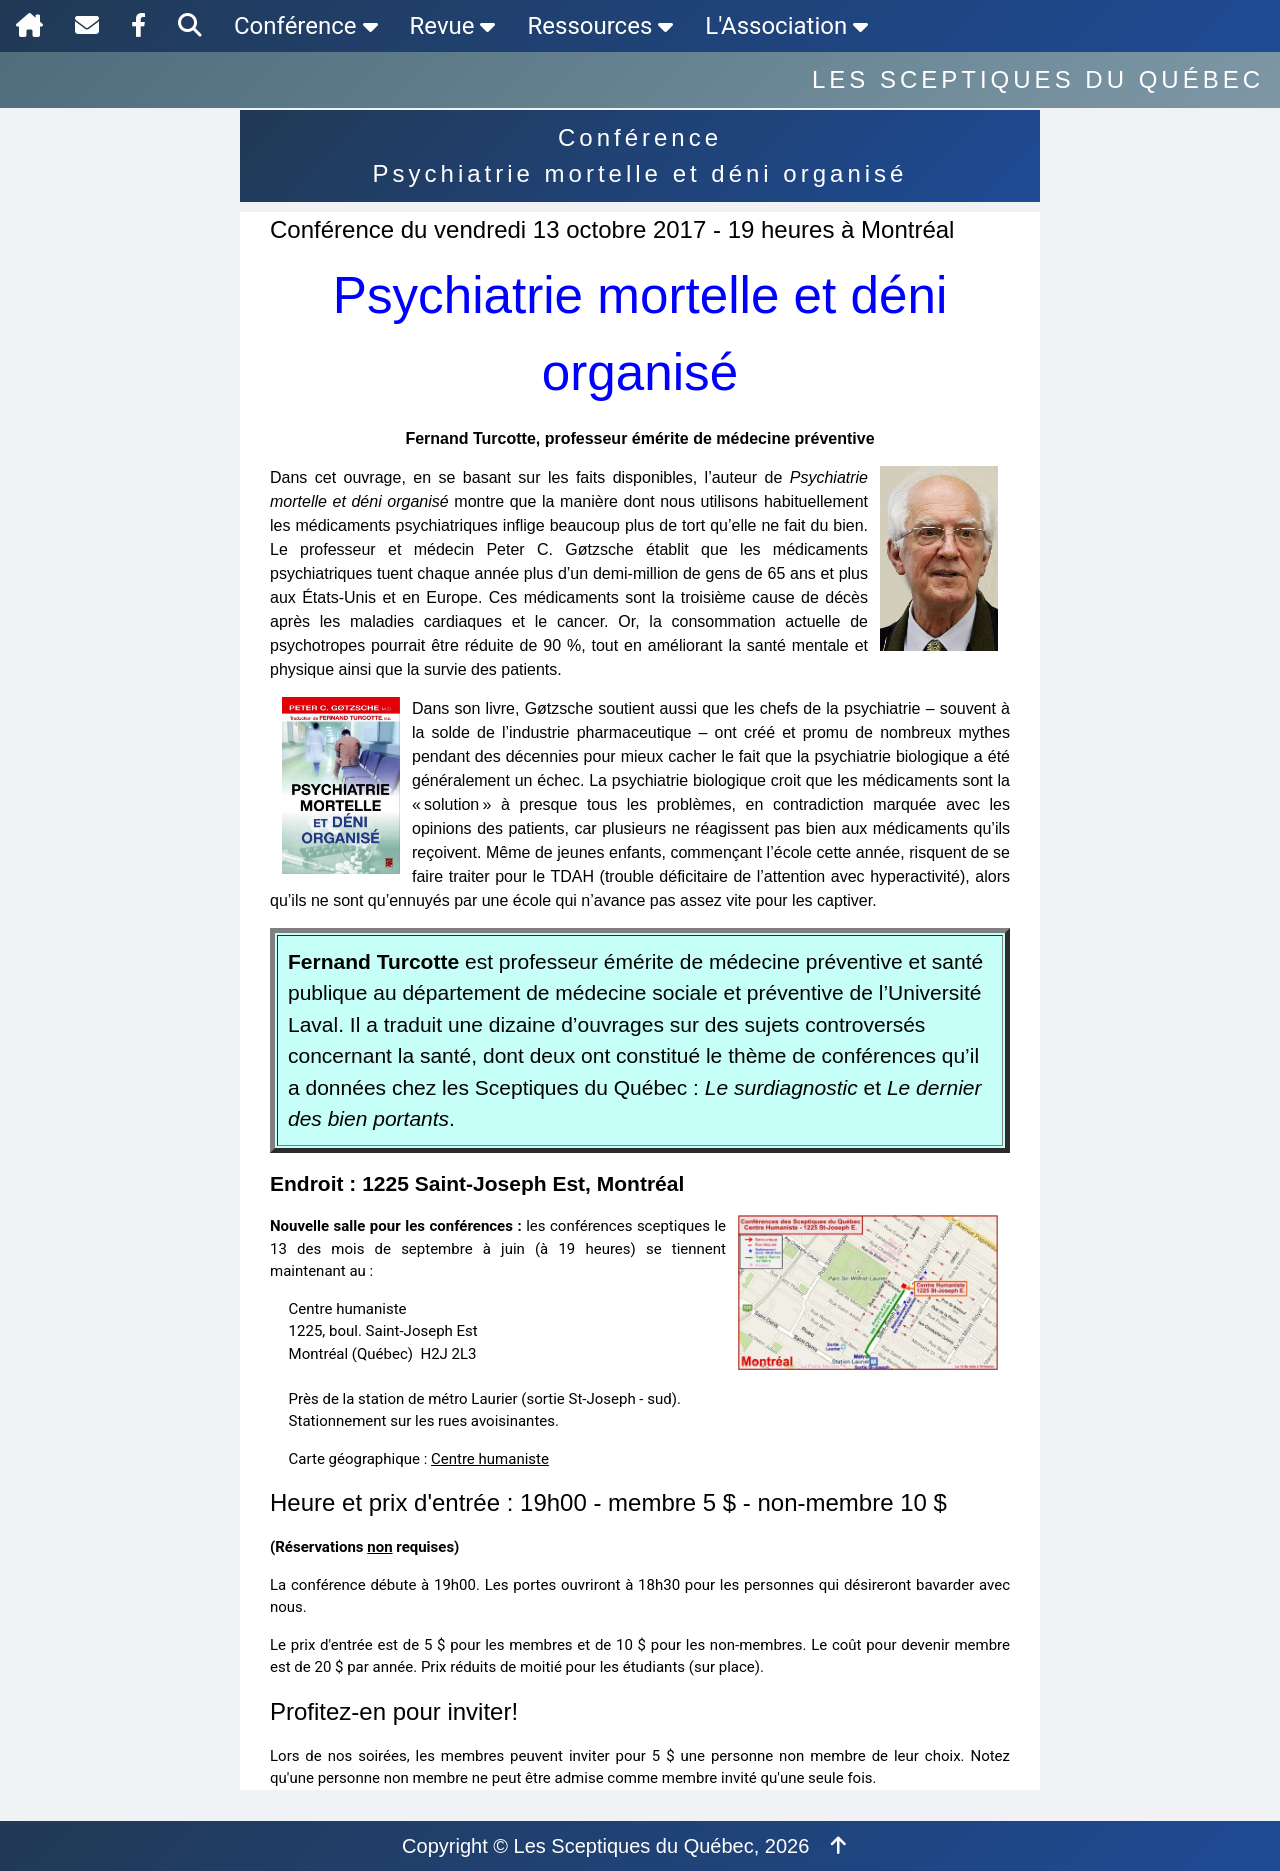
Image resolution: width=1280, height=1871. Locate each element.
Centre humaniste (490, 1459)
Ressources (600, 26)
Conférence (306, 26)
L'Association (786, 26)
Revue (453, 26)
